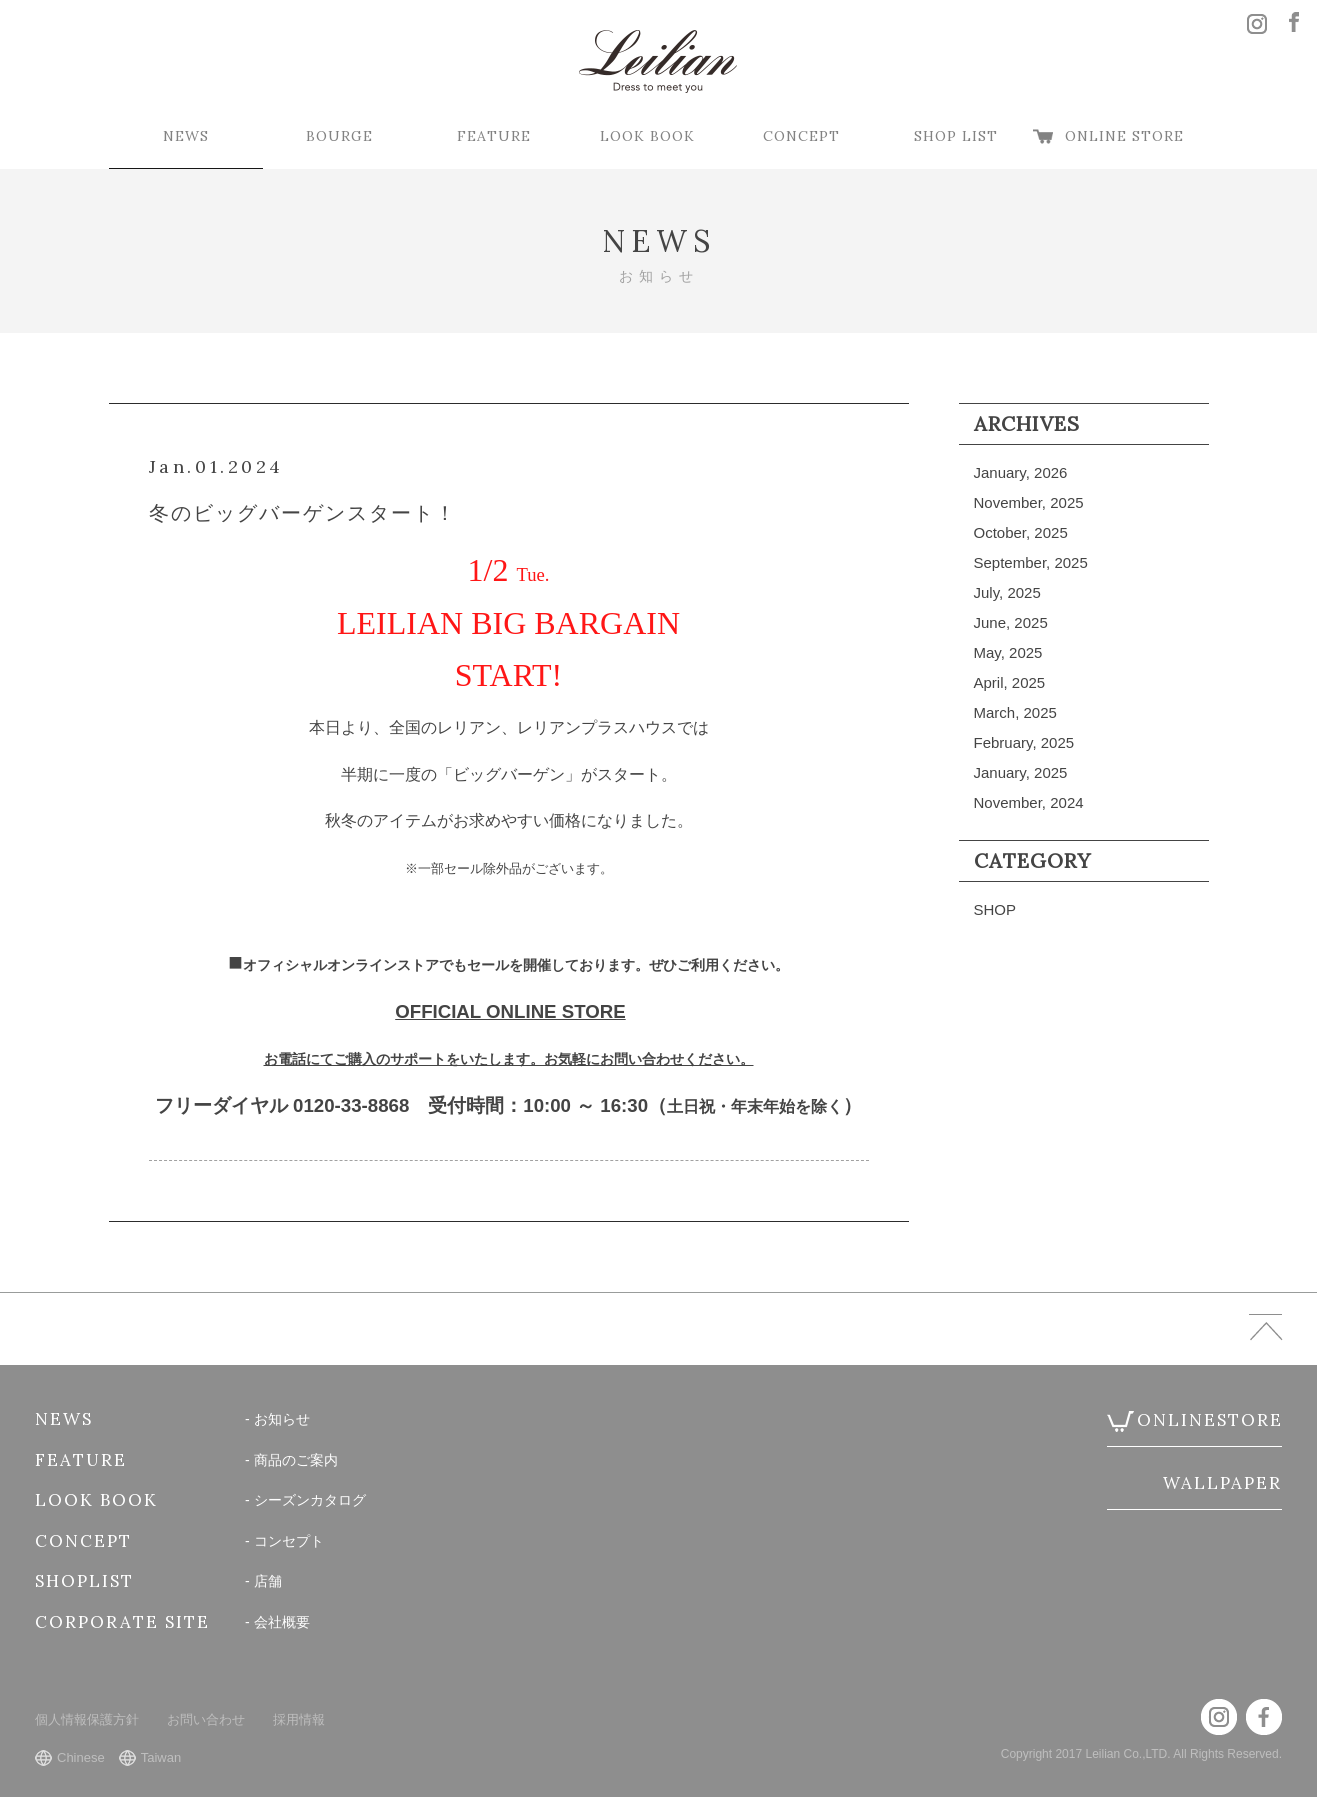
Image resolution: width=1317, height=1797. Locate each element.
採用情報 (299, 1719)
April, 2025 (1010, 682)
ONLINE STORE (1124, 136)
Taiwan (161, 1757)
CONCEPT (801, 136)
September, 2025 (1031, 562)
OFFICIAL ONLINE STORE (510, 1011)
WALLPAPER (1222, 1483)
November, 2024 (1029, 802)
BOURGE (339, 136)
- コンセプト (284, 1541)
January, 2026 (1021, 472)
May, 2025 (1008, 652)
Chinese (81, 1757)
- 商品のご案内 (291, 1460)
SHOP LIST (956, 136)
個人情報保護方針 (87, 1719)
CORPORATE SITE (122, 1622)
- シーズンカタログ (305, 1500)
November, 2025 (1029, 502)
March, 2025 (1015, 712)
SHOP (995, 909)
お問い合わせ (206, 1719)
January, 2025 (1021, 772)
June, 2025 (1011, 622)
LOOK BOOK (647, 136)
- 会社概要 (277, 1622)
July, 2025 (1007, 592)
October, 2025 (1021, 532)
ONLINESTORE (1209, 1420)
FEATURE (494, 136)
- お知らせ (277, 1419)
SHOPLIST (84, 1581)
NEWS (186, 136)
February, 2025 (1024, 742)
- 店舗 (263, 1581)
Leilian (658, 61)
